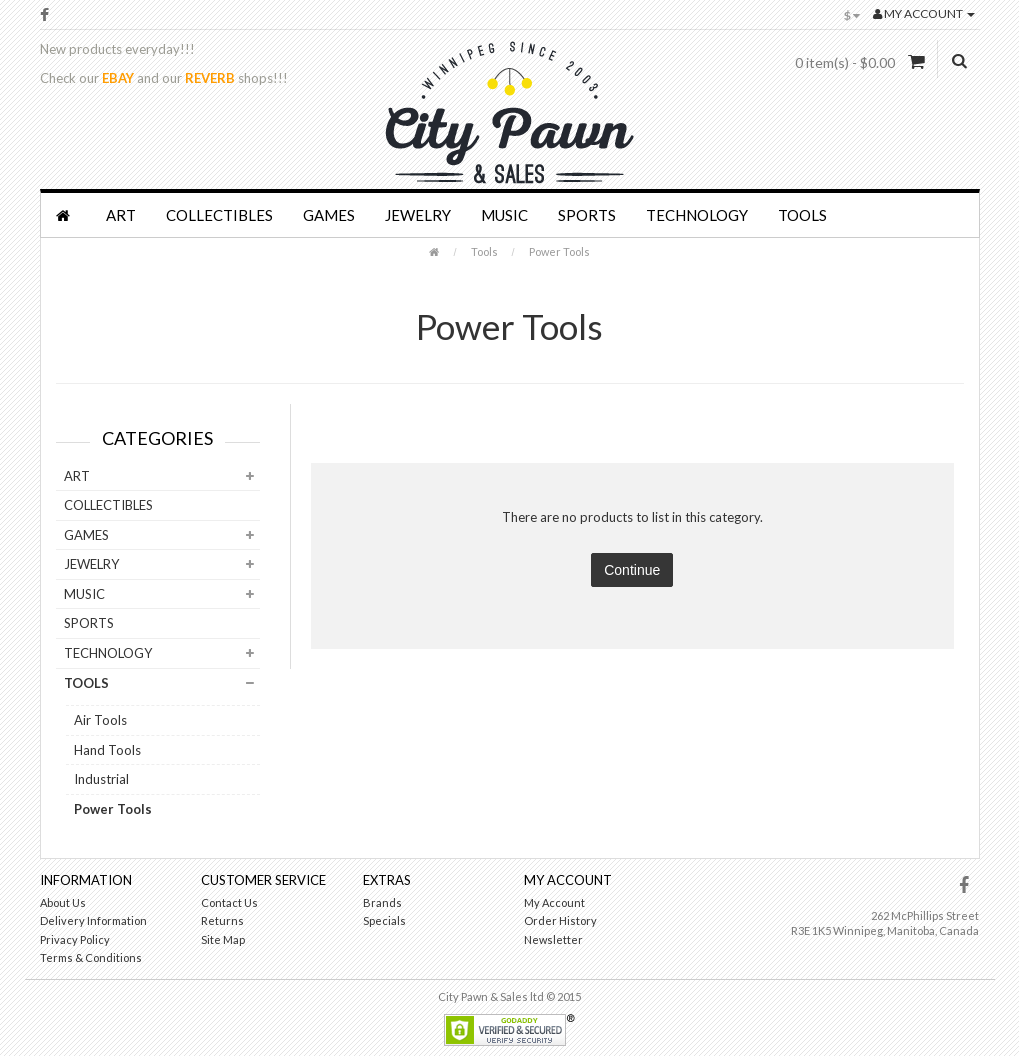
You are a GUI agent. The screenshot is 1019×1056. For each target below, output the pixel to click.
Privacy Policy (75, 939)
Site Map (223, 939)
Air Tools (100, 720)
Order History (560, 920)
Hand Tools (107, 750)
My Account (554, 902)
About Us (63, 902)
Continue (632, 570)
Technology (697, 215)
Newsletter (553, 939)
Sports (587, 215)
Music (504, 215)
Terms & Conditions (91, 957)
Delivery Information (93, 920)
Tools (802, 215)
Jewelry (418, 215)
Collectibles (219, 215)
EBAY (118, 78)
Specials (384, 920)
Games (329, 215)
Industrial (101, 779)
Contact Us (229, 902)
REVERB (210, 78)
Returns (222, 920)
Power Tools (559, 251)
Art (121, 215)
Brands (382, 902)
